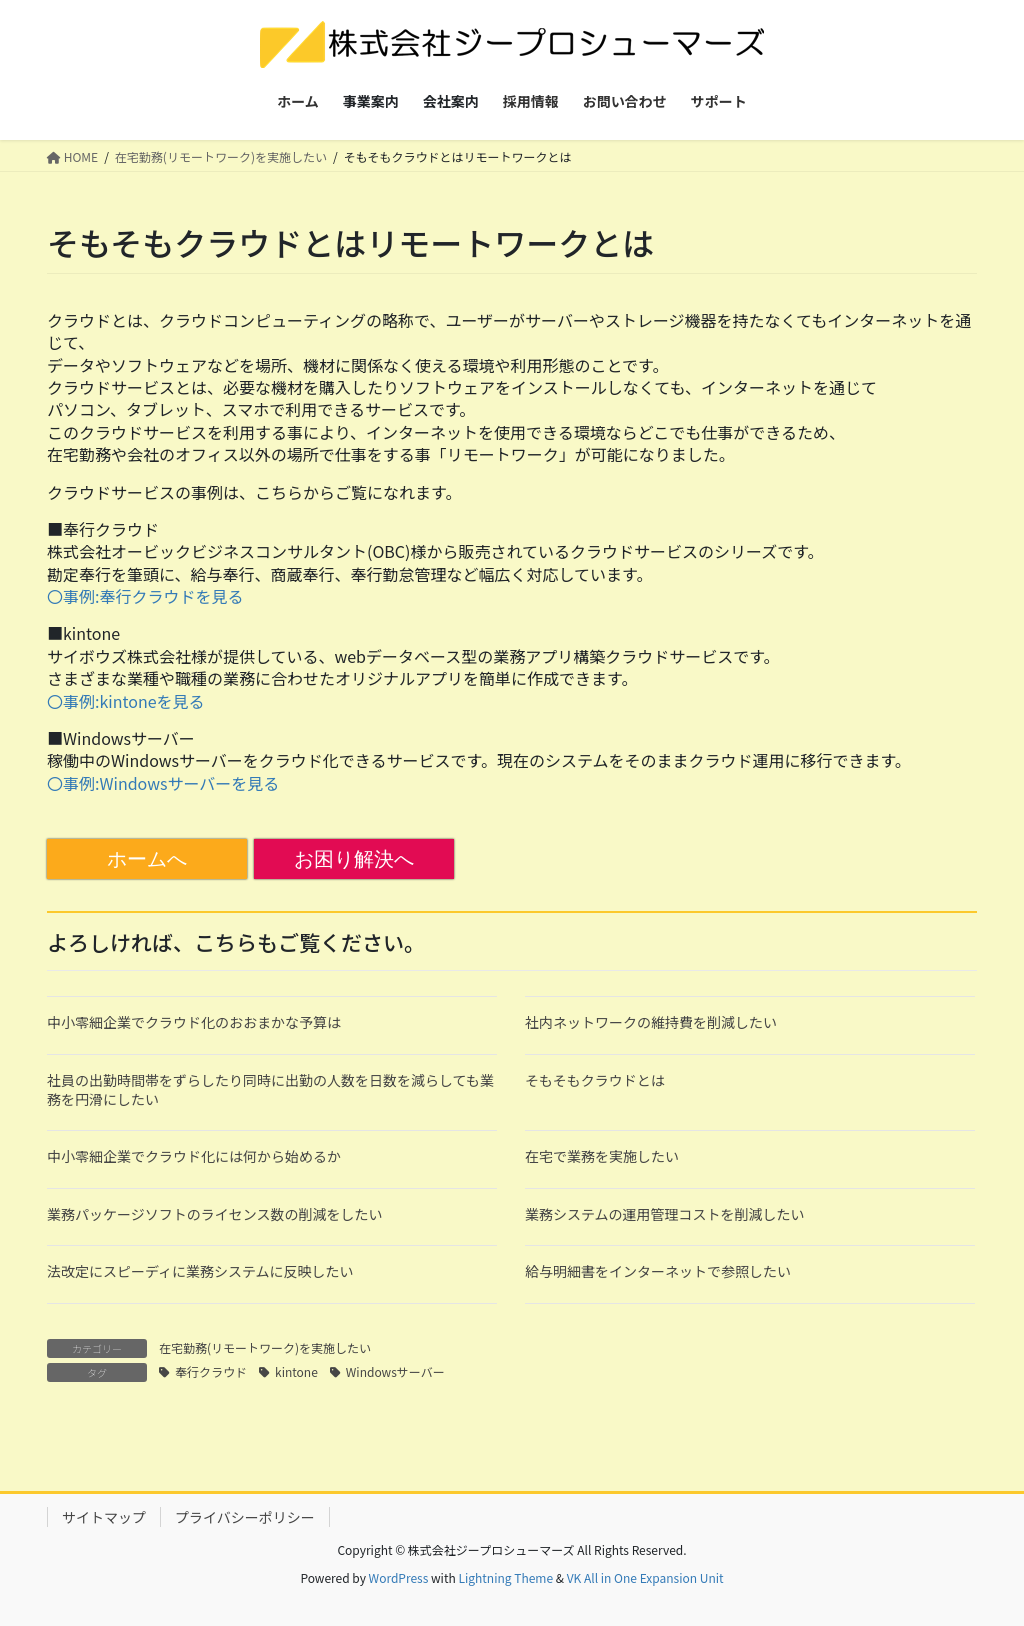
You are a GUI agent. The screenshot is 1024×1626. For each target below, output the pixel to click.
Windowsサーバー (395, 1371)
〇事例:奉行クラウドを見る (145, 596)
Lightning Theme (505, 1577)
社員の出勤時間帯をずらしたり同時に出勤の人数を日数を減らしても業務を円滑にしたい (270, 1090)
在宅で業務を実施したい (602, 1156)
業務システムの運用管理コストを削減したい (665, 1214)
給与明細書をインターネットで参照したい (658, 1271)
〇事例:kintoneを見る (126, 701)
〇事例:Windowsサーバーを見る (163, 783)
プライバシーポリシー (245, 1517)
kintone (296, 1371)
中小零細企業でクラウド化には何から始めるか (194, 1156)
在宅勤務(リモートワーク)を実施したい (265, 1347)
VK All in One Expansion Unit (645, 1577)
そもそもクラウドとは (595, 1080)
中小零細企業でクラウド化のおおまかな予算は (194, 1022)
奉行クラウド (211, 1371)
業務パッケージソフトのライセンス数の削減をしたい (214, 1214)
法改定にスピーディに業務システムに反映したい (200, 1271)
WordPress (399, 1577)
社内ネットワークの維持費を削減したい (651, 1022)
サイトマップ (104, 1517)
